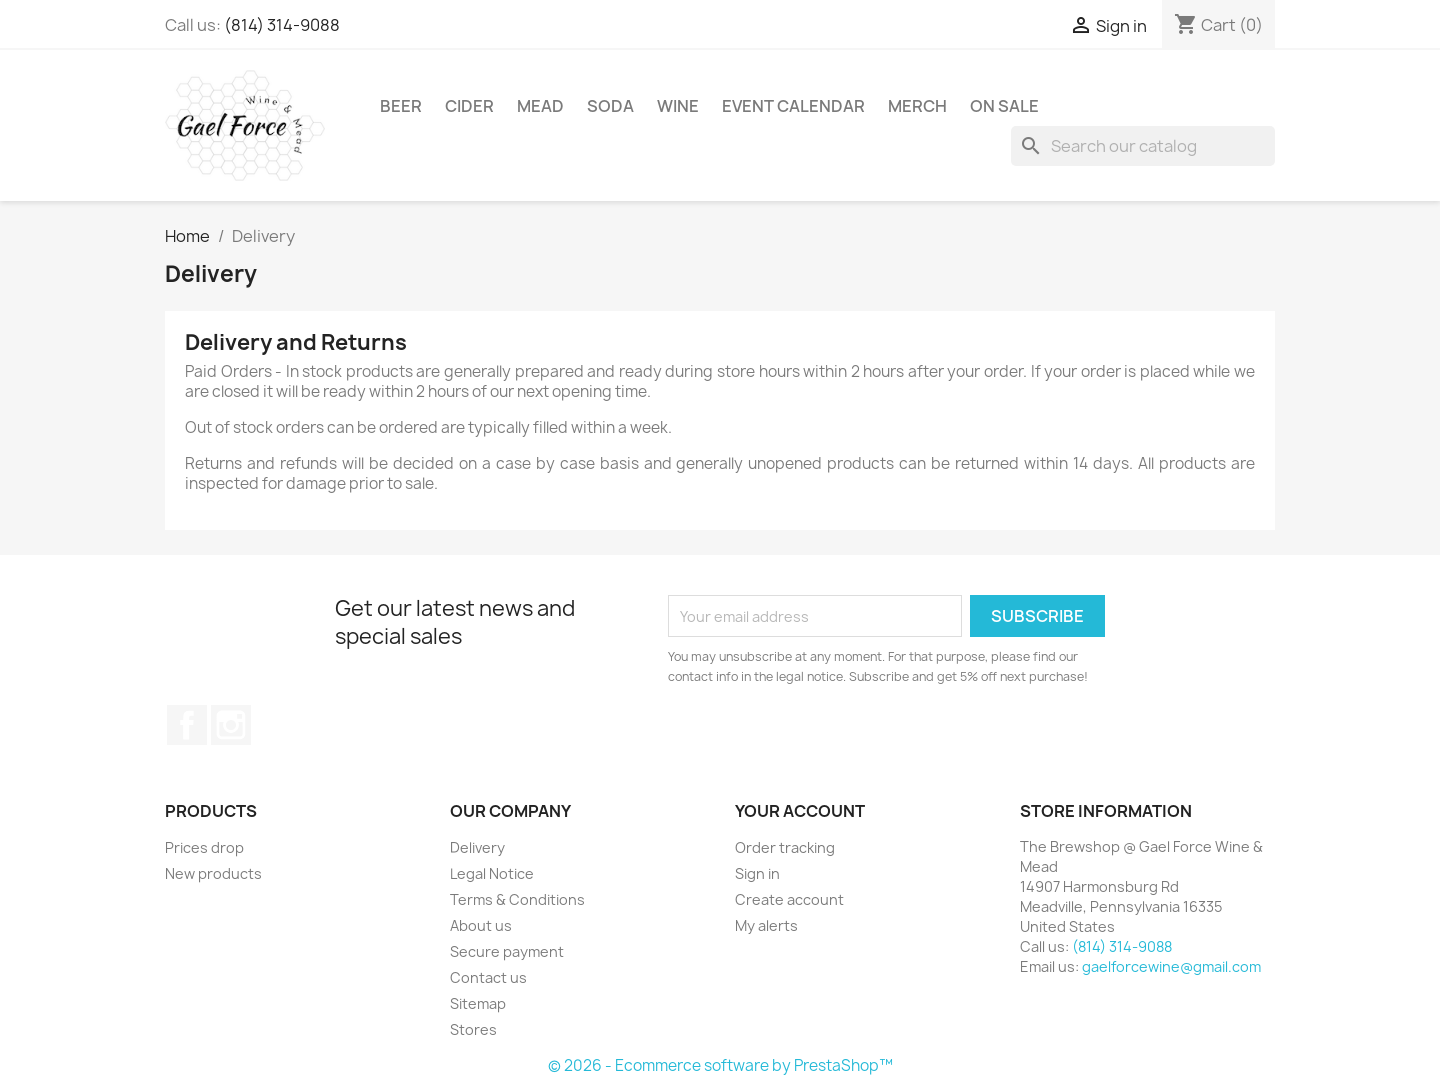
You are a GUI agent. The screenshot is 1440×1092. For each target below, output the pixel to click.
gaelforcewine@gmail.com (1171, 966)
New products (213, 873)
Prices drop (204, 847)
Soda (610, 106)
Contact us (488, 977)
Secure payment (507, 951)
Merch (917, 106)
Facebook (187, 725)
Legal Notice (492, 873)
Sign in (757, 873)
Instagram (231, 725)
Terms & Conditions (517, 899)
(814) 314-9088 (282, 25)
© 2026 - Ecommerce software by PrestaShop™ (720, 1065)
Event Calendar (793, 106)
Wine (678, 106)
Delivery (477, 847)
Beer (401, 106)
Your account (800, 811)
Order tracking (785, 847)
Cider (469, 106)
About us (481, 925)
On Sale (1004, 106)
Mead (540, 106)
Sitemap (478, 1003)
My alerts (766, 925)
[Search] (1143, 146)
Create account (789, 899)
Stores (473, 1029)
